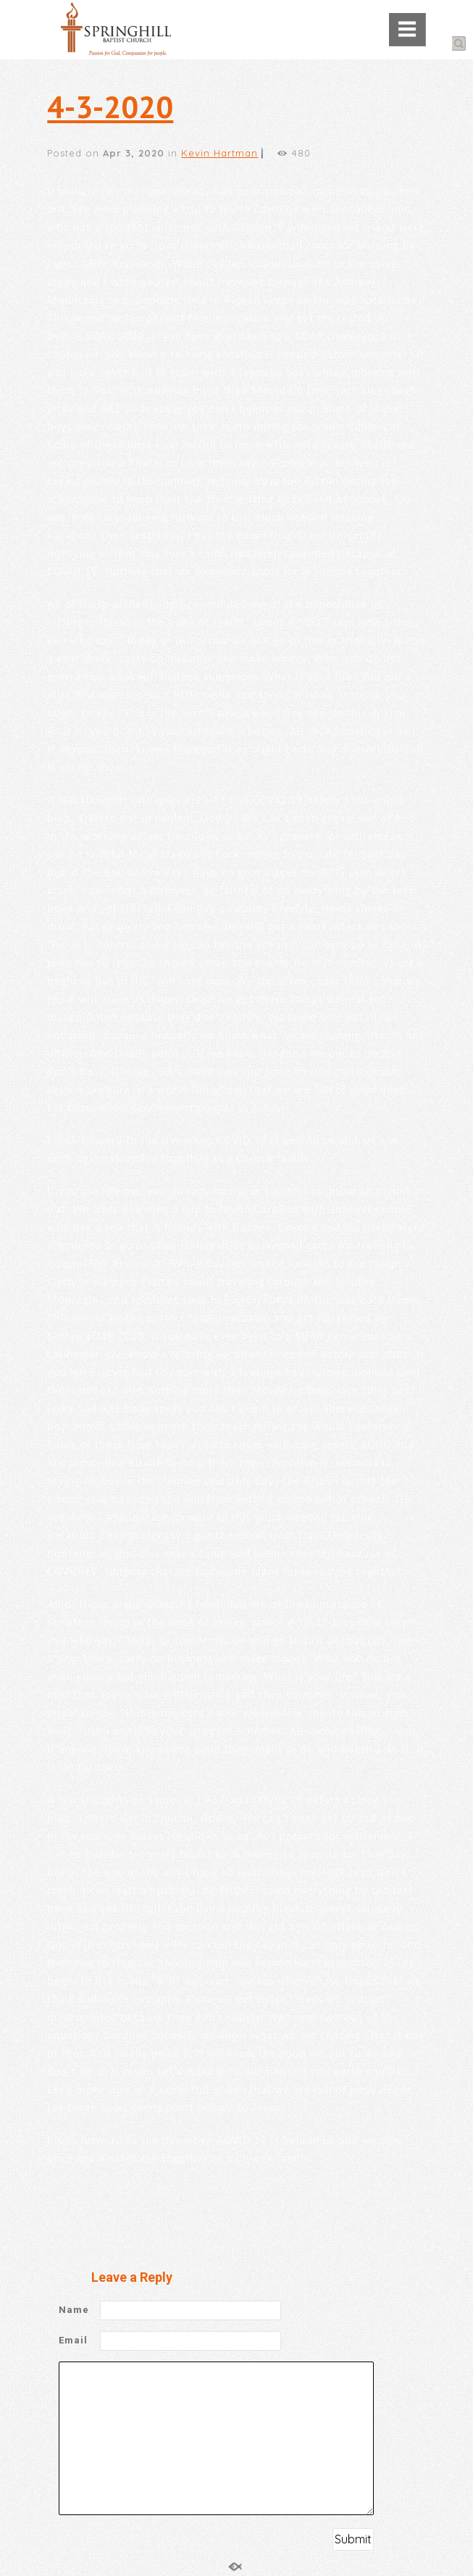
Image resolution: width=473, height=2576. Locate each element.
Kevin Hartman (219, 153)
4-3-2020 (110, 107)
